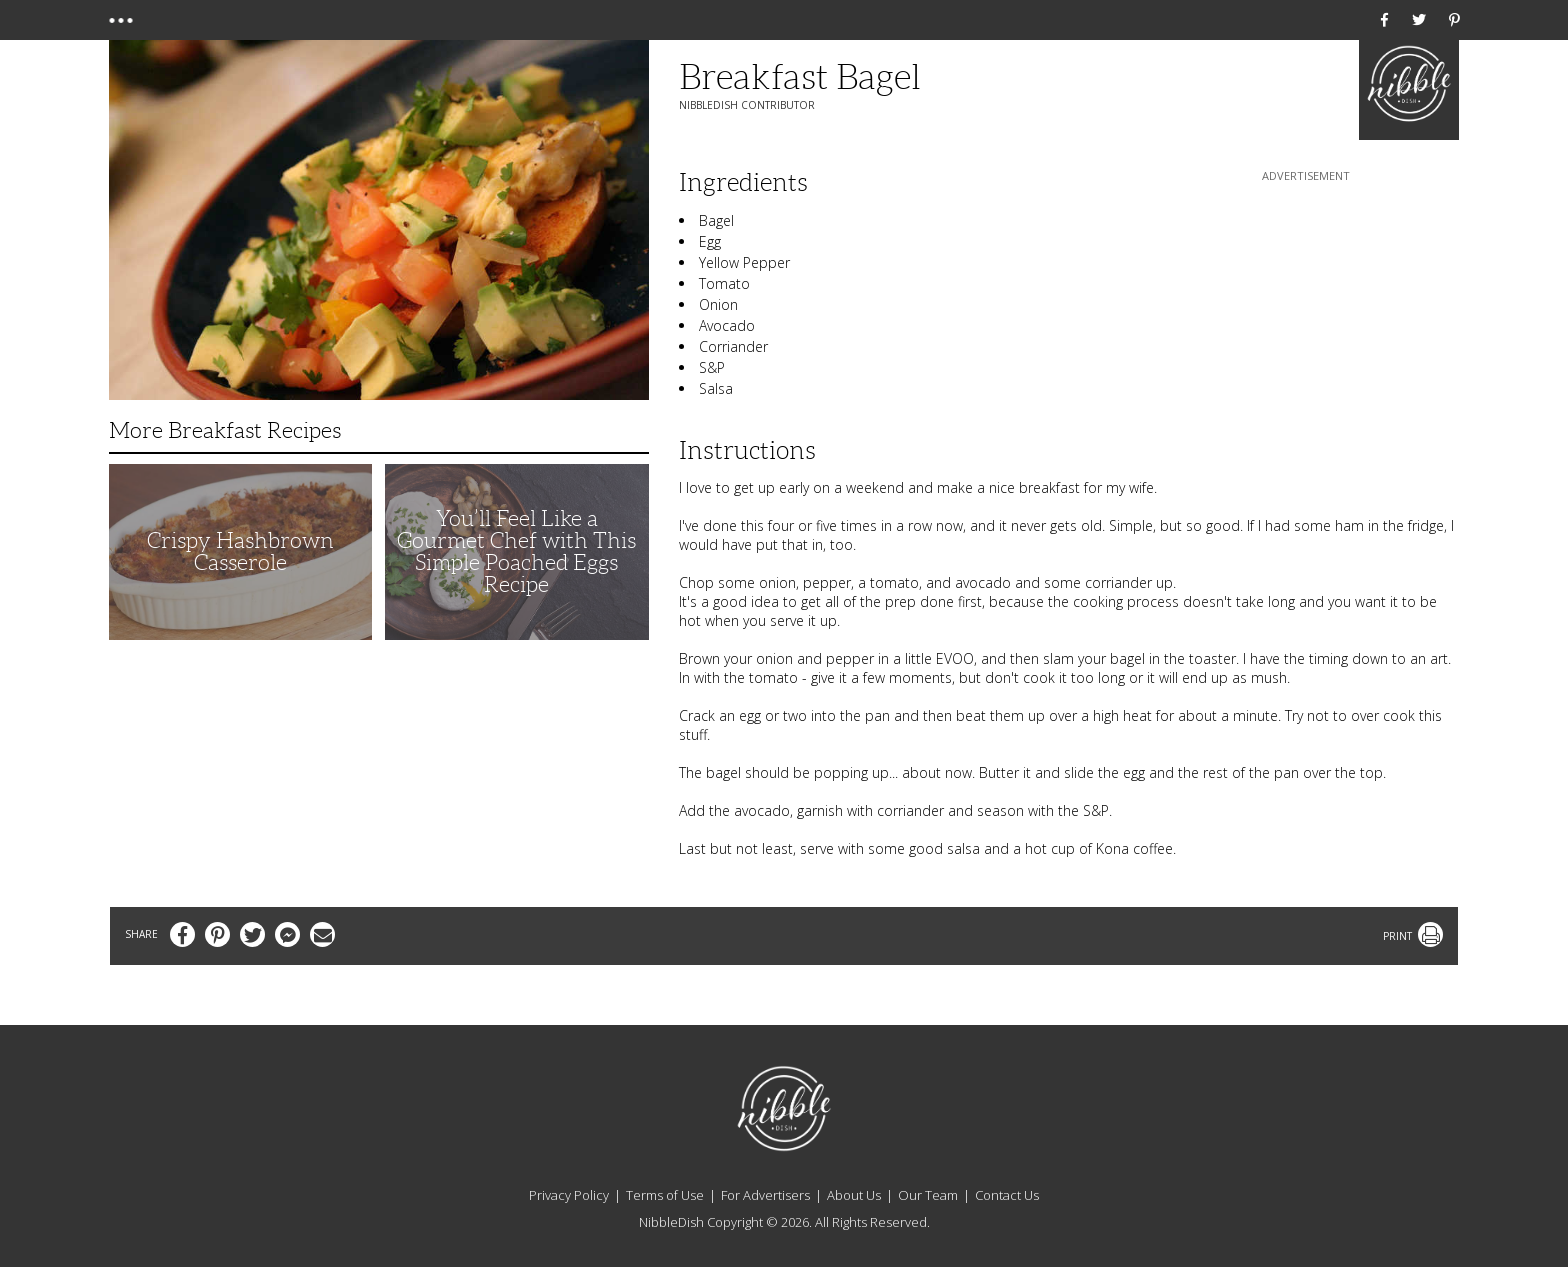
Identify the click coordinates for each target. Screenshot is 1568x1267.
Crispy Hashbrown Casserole (240, 551)
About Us (854, 1195)
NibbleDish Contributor (747, 105)
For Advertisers (765, 1195)
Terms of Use (665, 1195)
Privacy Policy (569, 1195)
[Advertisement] (1306, 311)
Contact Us (1007, 1195)
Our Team (928, 1195)
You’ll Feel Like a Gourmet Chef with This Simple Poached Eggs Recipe (516, 551)
